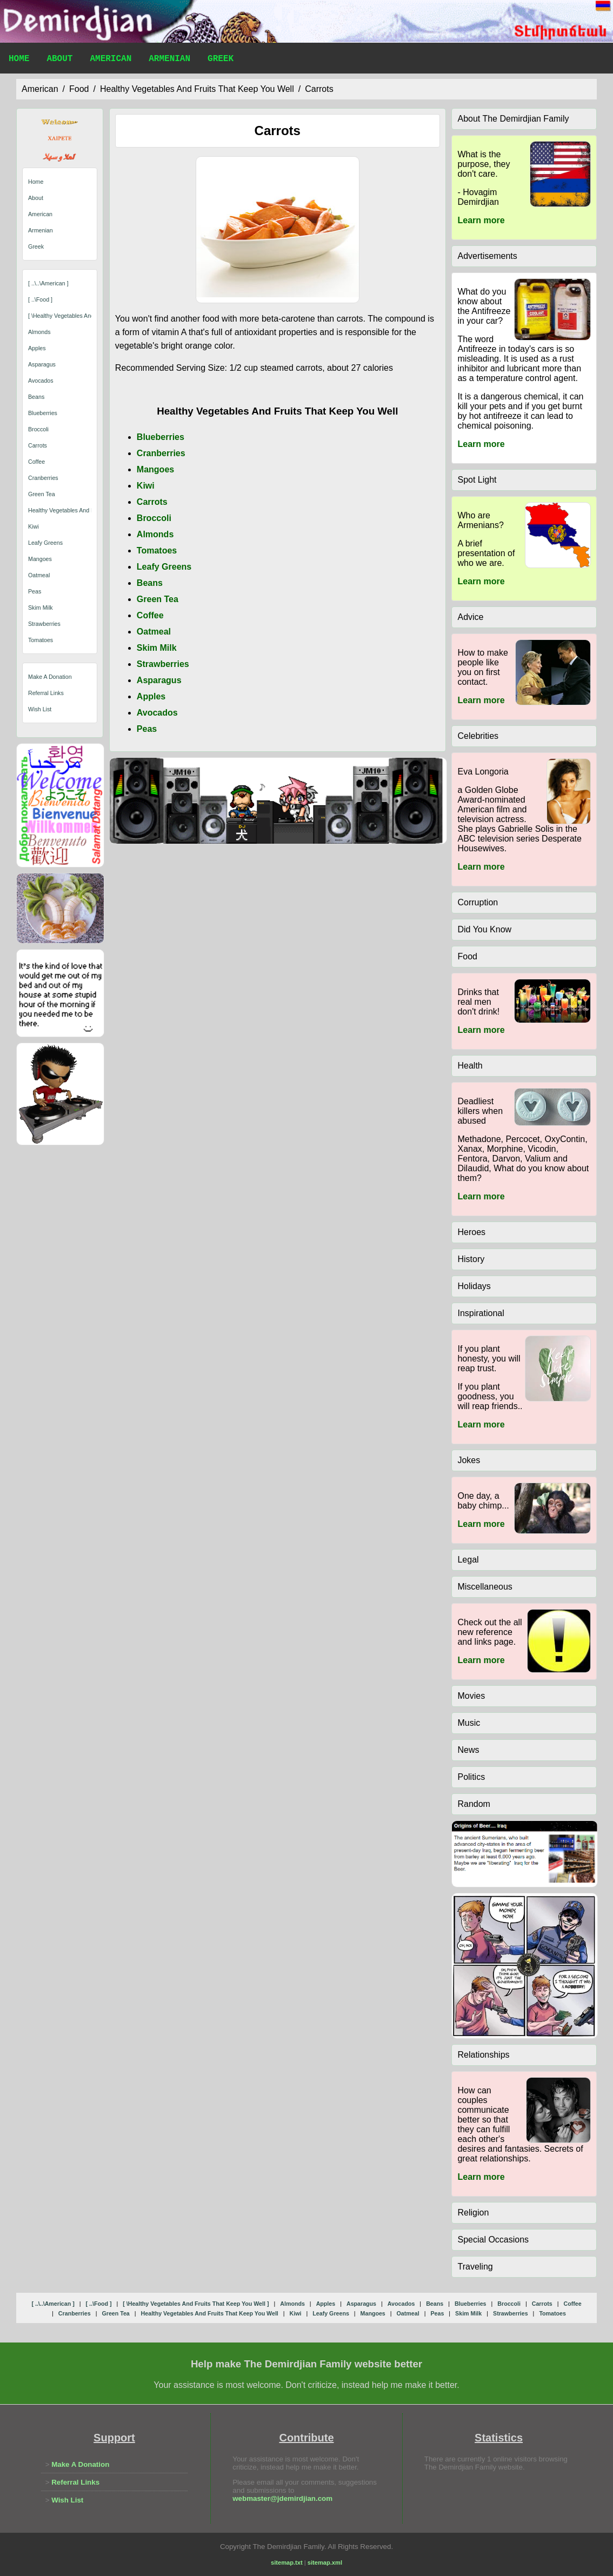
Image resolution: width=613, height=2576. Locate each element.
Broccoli (154, 518)
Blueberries (160, 437)
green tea (41, 494)
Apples (151, 696)
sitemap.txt (287, 2562)
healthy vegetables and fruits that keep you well (197, 89)
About (59, 60)
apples (37, 348)
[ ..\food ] (40, 299)
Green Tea (157, 599)
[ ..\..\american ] (48, 283)
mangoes (40, 559)
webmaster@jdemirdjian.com (282, 2498)
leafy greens (45, 542)
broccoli (38, 429)
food (79, 89)
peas (34, 591)
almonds (39, 332)
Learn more (480, 220)
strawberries (44, 623)
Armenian (169, 60)
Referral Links (46, 693)
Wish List (39, 709)
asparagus (42, 364)
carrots (319, 89)
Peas (147, 728)
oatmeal (39, 575)
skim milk (40, 607)
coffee (36, 461)
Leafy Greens (164, 566)
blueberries (42, 413)
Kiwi (146, 485)
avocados (41, 380)
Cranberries (161, 453)
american (40, 89)
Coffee (150, 615)
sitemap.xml (325, 2562)
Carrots (152, 501)
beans (36, 396)
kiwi (33, 526)
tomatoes (40, 640)
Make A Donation (50, 676)
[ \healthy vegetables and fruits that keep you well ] (196, 2303)
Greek (221, 60)
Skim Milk (157, 647)
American (110, 60)
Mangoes (155, 469)
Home (19, 60)
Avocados (157, 712)
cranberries (43, 478)
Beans (150, 583)
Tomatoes (157, 550)
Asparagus (159, 680)
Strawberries (163, 664)
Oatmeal (154, 631)
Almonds (155, 534)
